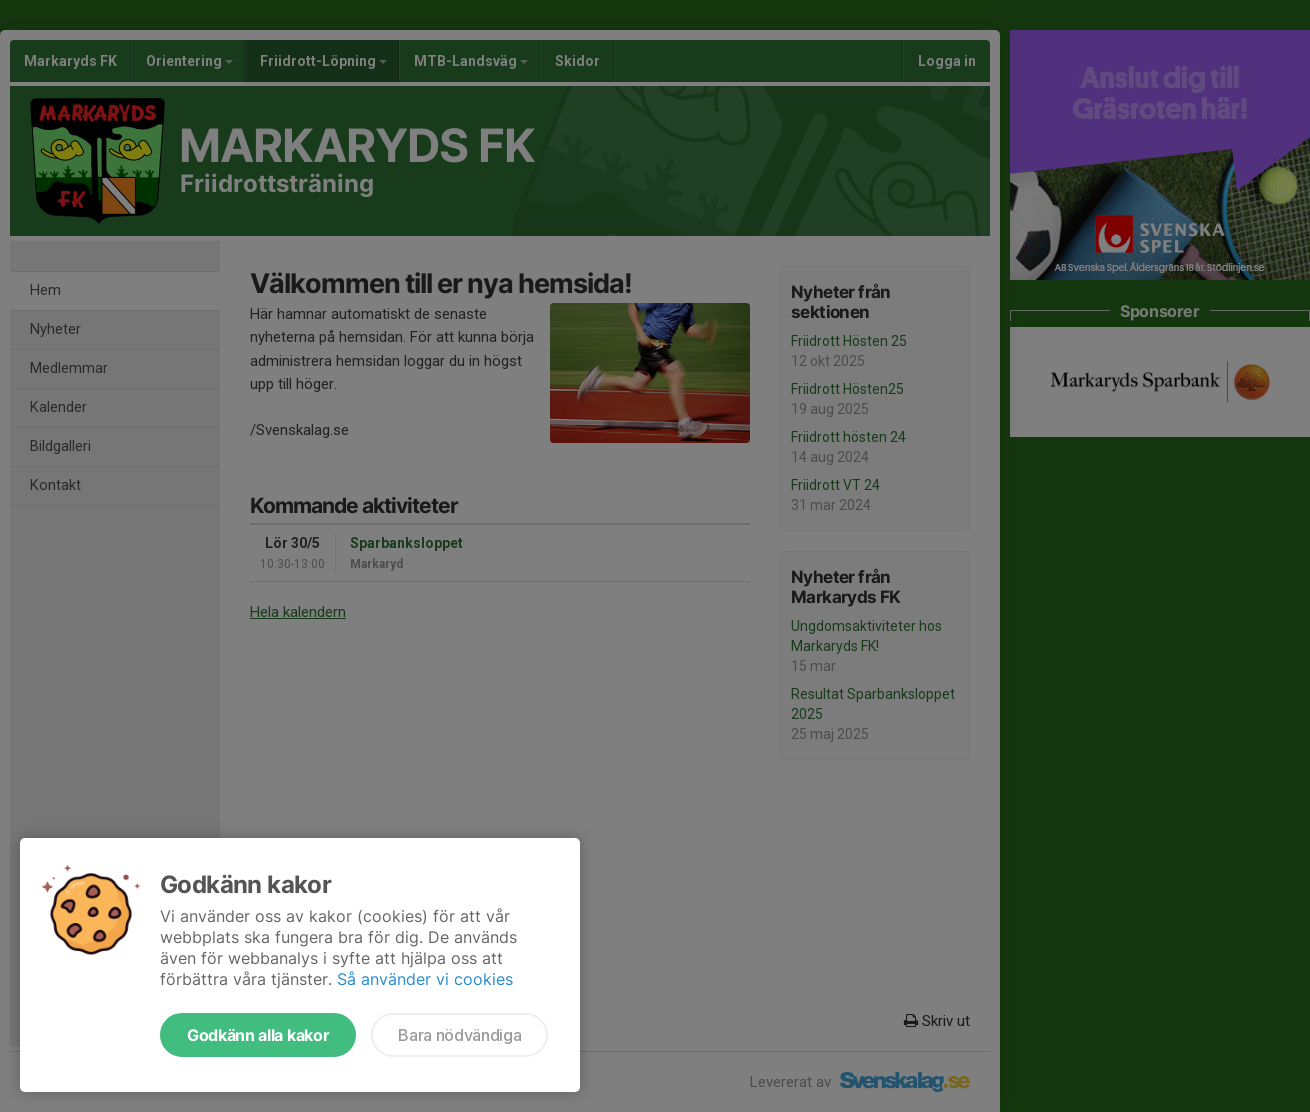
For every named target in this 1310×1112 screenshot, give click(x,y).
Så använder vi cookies (425, 979)
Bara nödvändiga (459, 1035)
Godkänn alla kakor (258, 1035)
